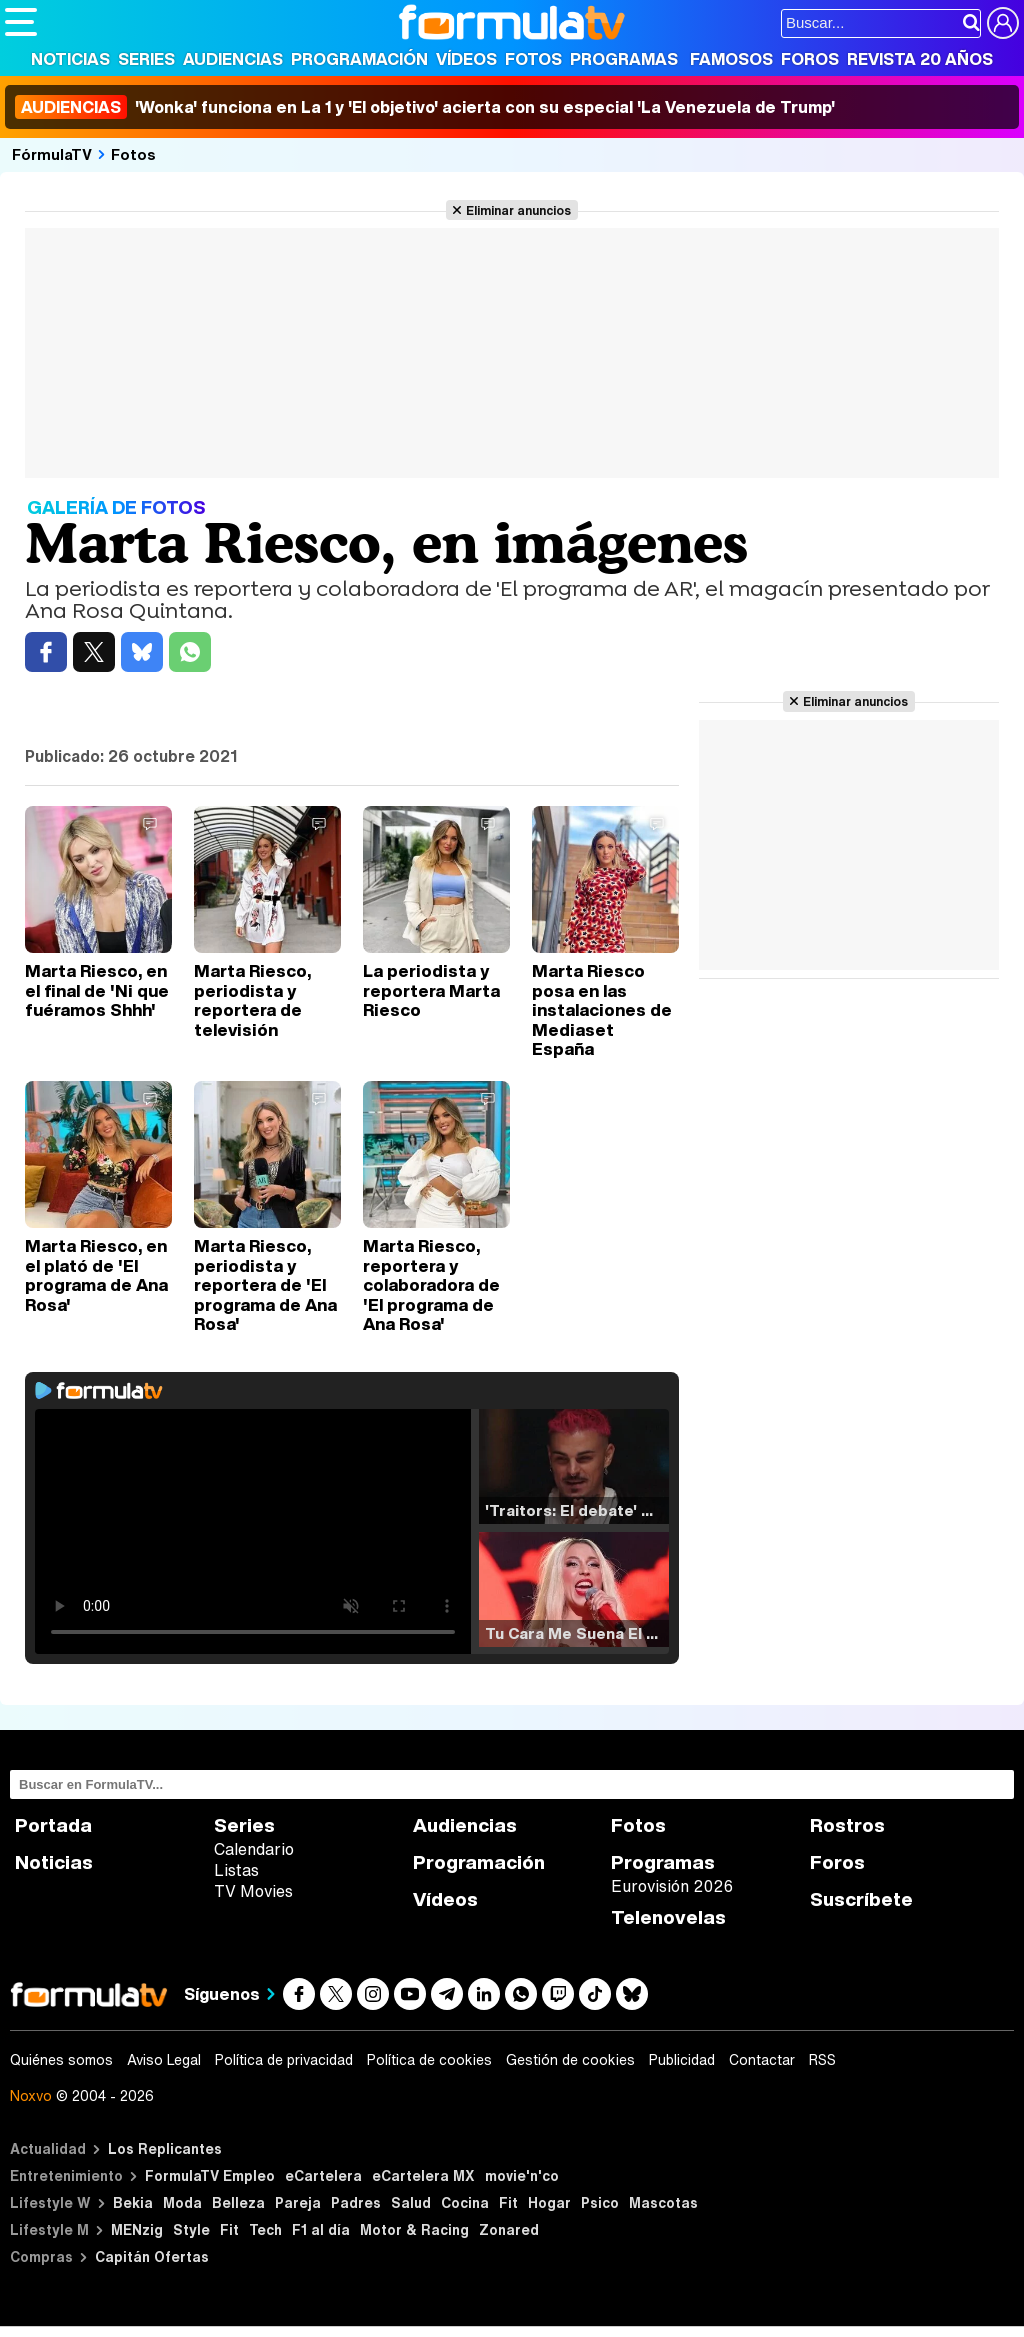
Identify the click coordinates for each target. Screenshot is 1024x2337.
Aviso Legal (164, 2060)
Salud (411, 2202)
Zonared (509, 2229)
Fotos (533, 59)
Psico (600, 2202)
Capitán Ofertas (152, 2256)
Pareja (298, 2202)
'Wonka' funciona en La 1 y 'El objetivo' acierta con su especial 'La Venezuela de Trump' (425, 107)
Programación (359, 59)
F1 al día (321, 2229)
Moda (182, 2202)
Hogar (549, 2202)
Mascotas (663, 2202)
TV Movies (253, 1891)
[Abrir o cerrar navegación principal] (21, 22)
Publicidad (682, 2060)
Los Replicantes (165, 2148)
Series (146, 59)
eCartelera (323, 2175)
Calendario (254, 1849)
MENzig (137, 2229)
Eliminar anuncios (518, 210)
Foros (810, 59)
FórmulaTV (52, 154)
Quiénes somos (61, 2060)
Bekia (133, 2202)
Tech (265, 2229)
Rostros (847, 1825)
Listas (236, 1870)
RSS (822, 2060)
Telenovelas (668, 1917)
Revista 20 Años (920, 59)
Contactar (762, 2060)
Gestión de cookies (570, 2060)
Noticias (70, 59)
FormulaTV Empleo (210, 2175)
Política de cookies (429, 2060)
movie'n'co (522, 2175)
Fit (508, 2202)
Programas (624, 59)
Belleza (238, 2202)
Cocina (465, 2202)
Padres (356, 2202)
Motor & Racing (414, 2229)
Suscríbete (861, 1899)
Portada (53, 1825)
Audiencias (233, 59)
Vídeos (466, 59)
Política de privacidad (284, 2060)
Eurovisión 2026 (672, 1886)
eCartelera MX (423, 2175)
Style (191, 2229)
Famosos (731, 59)
